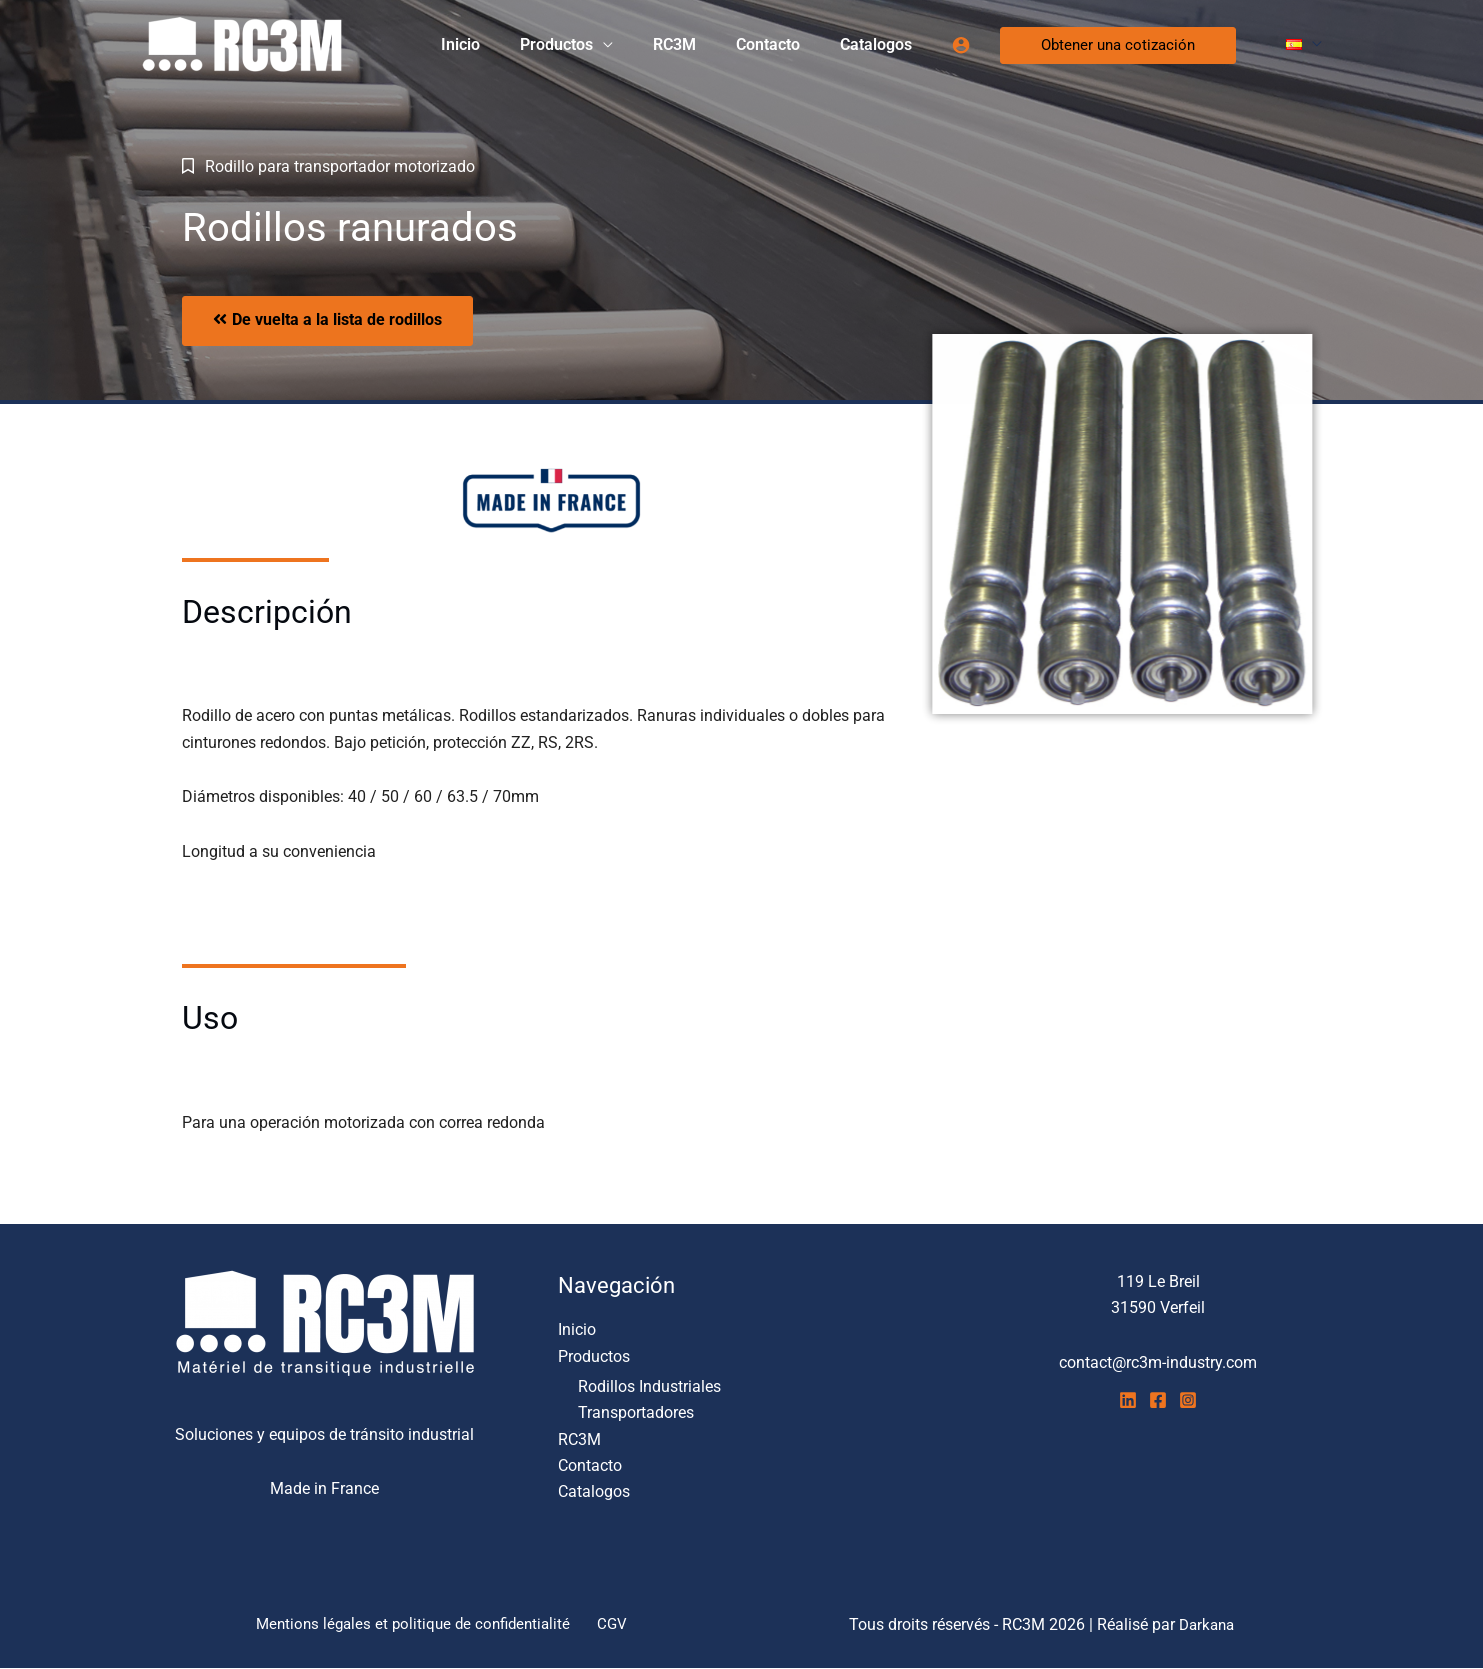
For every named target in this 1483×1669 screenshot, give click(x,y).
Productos (592, 44)
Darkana (1207, 1624)
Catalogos (888, 44)
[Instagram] (1188, 1400)
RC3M (702, 44)
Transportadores (636, 1412)
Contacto (788, 44)
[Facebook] (1158, 1400)
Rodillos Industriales (649, 1386)
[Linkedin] (1128, 1400)
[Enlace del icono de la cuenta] (969, 45)
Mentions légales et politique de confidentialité (418, 1624)
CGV (613, 1624)
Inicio (504, 44)
